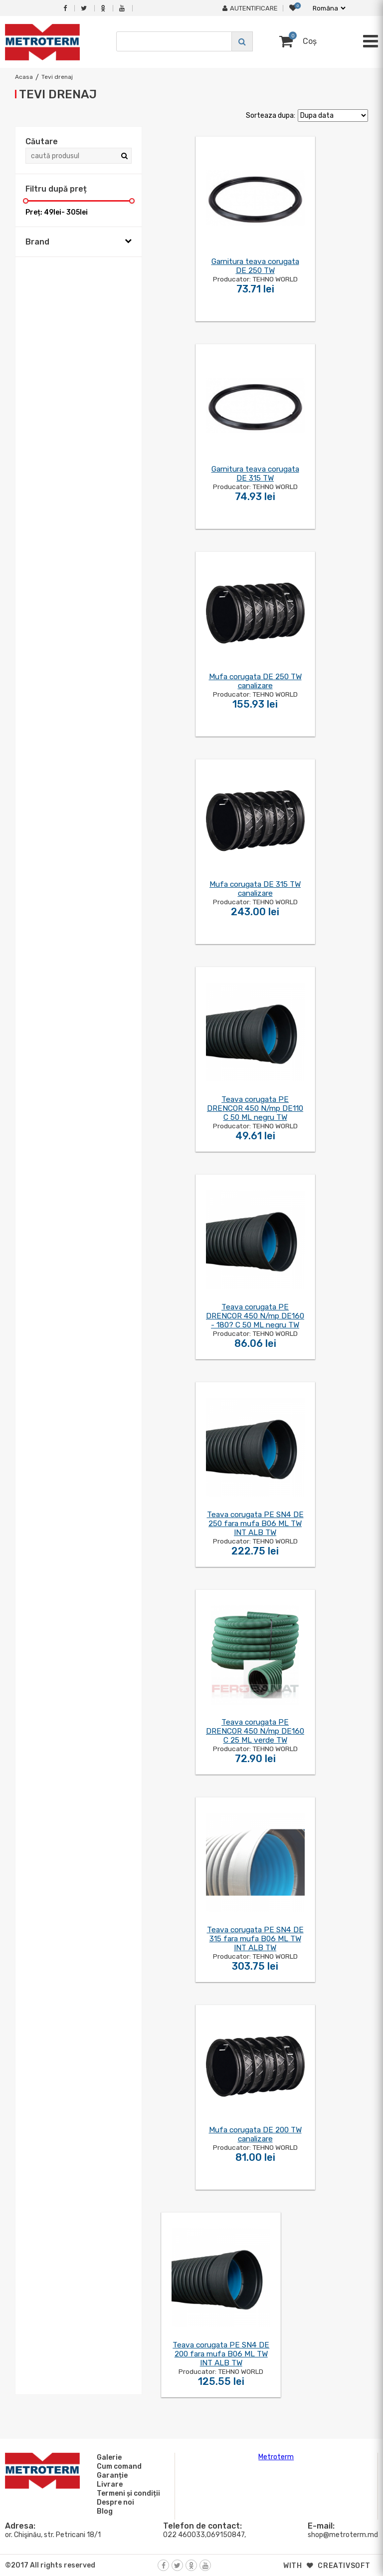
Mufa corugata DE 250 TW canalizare (255, 681)
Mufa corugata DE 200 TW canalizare (255, 2134)
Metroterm (276, 2457)
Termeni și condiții (127, 2493)
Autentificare (250, 8)
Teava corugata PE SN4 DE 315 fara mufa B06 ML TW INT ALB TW (255, 1938)
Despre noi (114, 2502)
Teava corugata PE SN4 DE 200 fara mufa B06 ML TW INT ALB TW (221, 2353)
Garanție (111, 2475)
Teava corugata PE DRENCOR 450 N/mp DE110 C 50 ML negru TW (255, 1108)
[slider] (25, 201)
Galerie (108, 2457)
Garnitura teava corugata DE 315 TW (255, 474)
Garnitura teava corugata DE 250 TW (255, 266)
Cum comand (118, 2466)
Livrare (108, 2484)
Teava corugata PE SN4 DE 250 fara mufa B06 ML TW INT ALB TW (255, 1523)
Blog (103, 2511)
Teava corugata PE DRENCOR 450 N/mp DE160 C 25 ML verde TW (255, 1731)
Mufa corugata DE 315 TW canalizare (255, 889)
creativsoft (344, 2566)
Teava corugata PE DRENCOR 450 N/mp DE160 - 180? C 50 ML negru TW (255, 1315)
